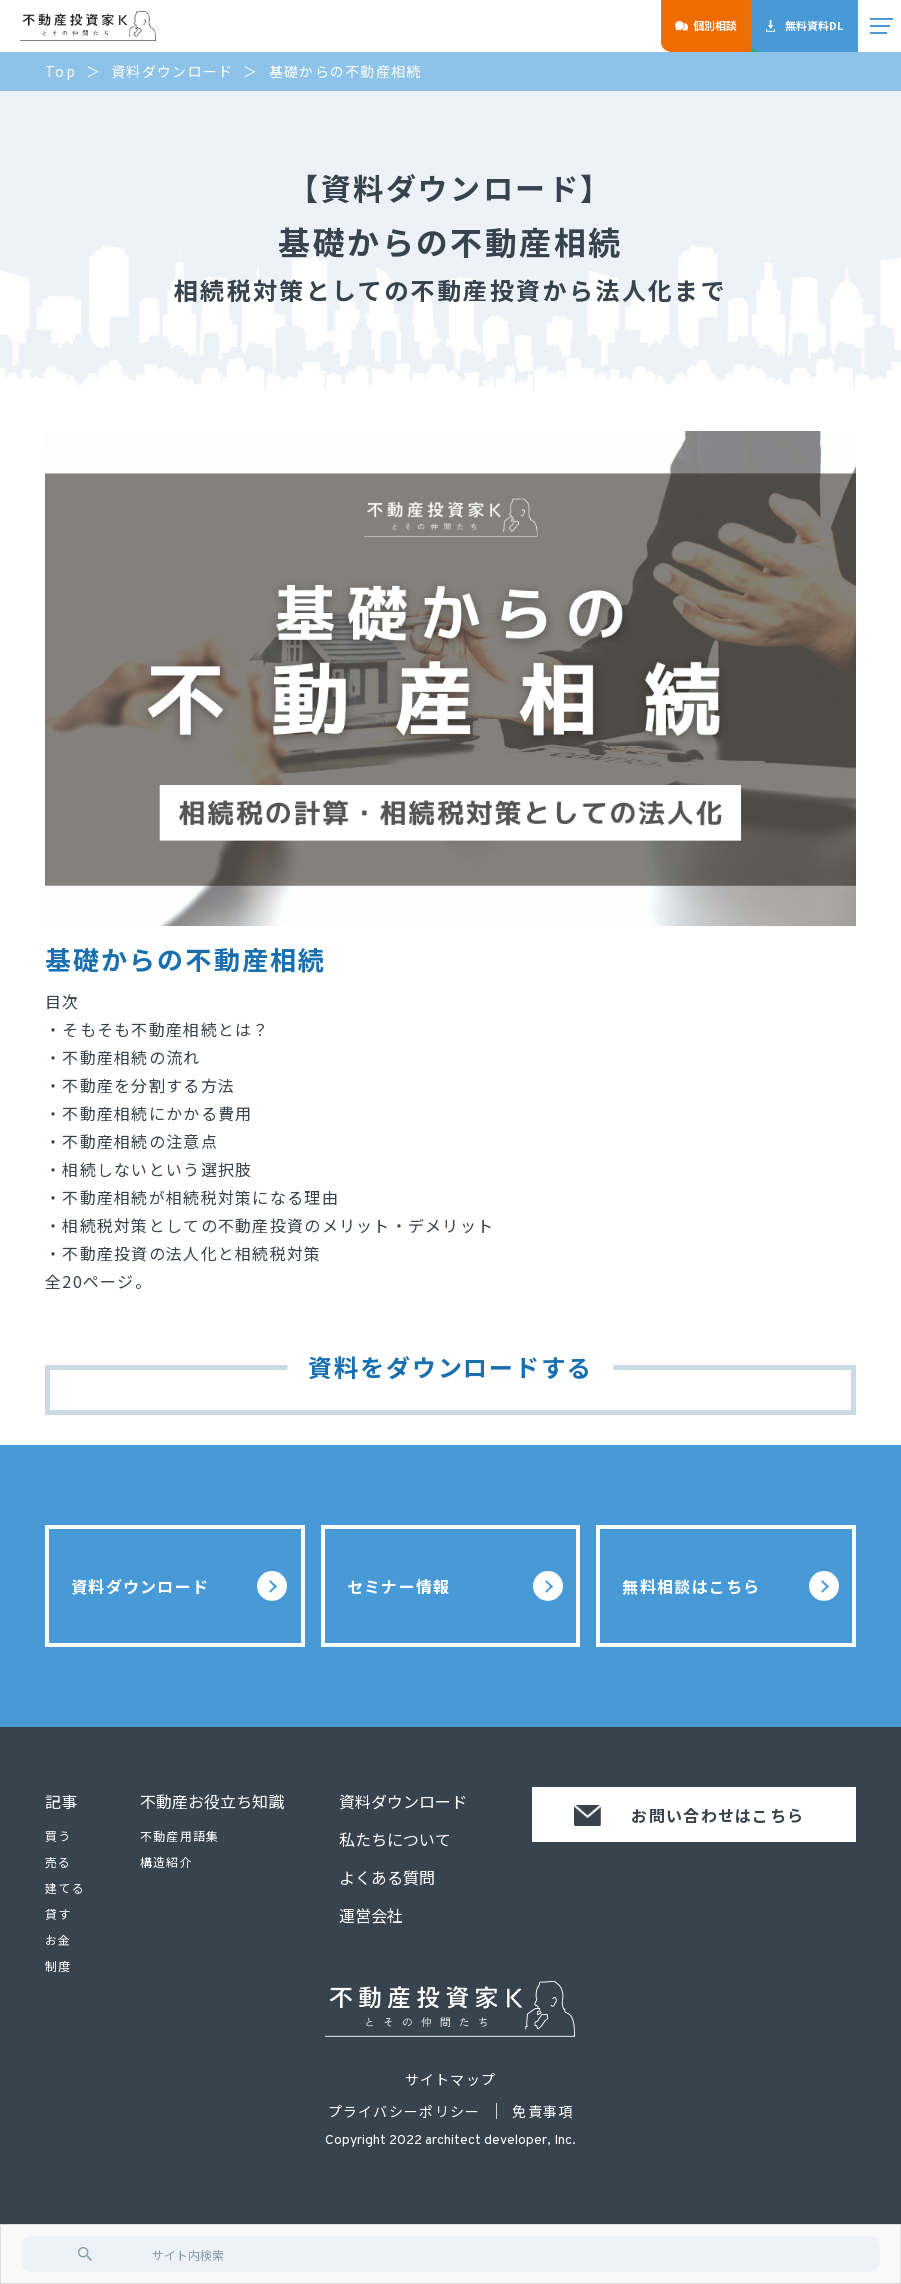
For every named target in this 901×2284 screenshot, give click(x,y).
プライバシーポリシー (404, 2111)
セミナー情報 (455, 1586)
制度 (58, 1965)
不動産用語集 (180, 1835)
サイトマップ (451, 2079)
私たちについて (395, 1839)
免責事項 (542, 2111)
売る (58, 1861)
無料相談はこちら (730, 1586)
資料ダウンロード (179, 1586)
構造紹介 (166, 1861)
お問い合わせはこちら (689, 1815)
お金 (58, 1939)
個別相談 (706, 25)
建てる (65, 1887)
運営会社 (371, 1915)
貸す (58, 1913)
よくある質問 (387, 1877)
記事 (61, 1801)
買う (58, 1835)
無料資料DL (804, 25)
